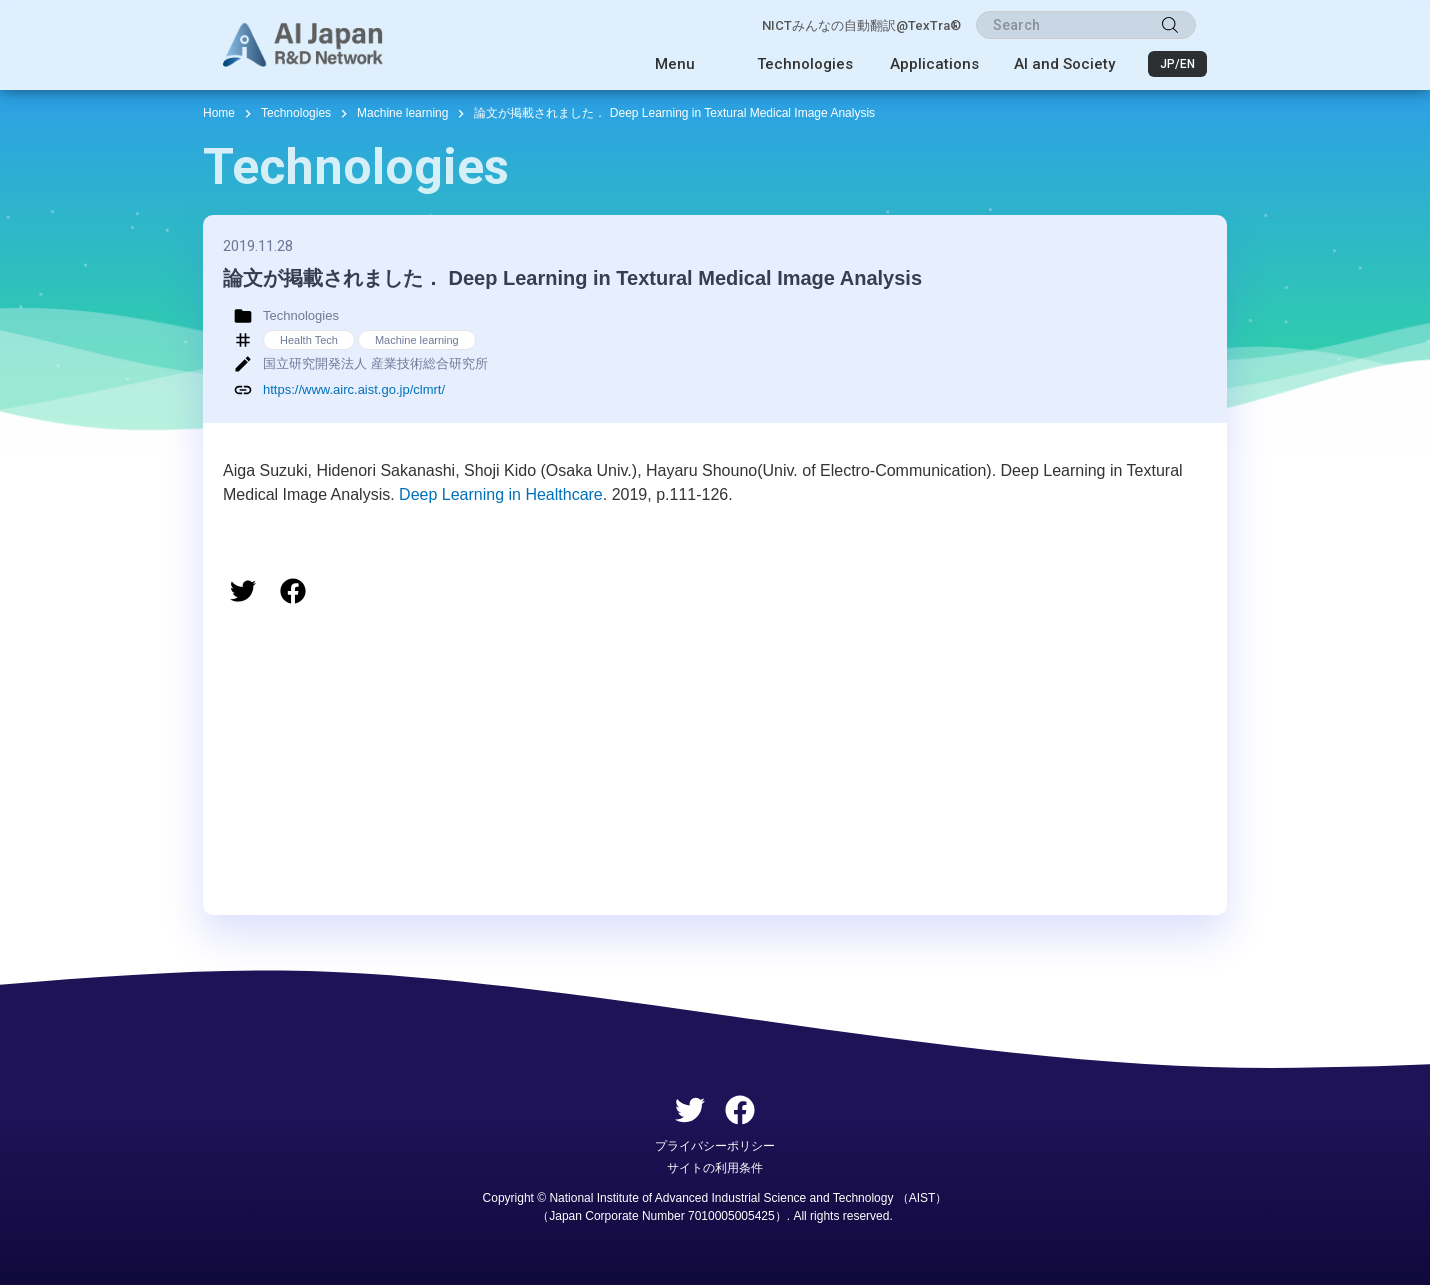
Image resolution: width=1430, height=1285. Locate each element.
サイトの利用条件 (715, 1168)
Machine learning (402, 113)
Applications (934, 64)
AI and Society (1064, 64)
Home (219, 113)
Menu (675, 64)
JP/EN (1177, 64)
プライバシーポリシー (715, 1146)
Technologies (805, 64)
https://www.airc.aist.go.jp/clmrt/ (354, 389)
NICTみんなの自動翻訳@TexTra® (861, 25)
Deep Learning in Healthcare (501, 494)
